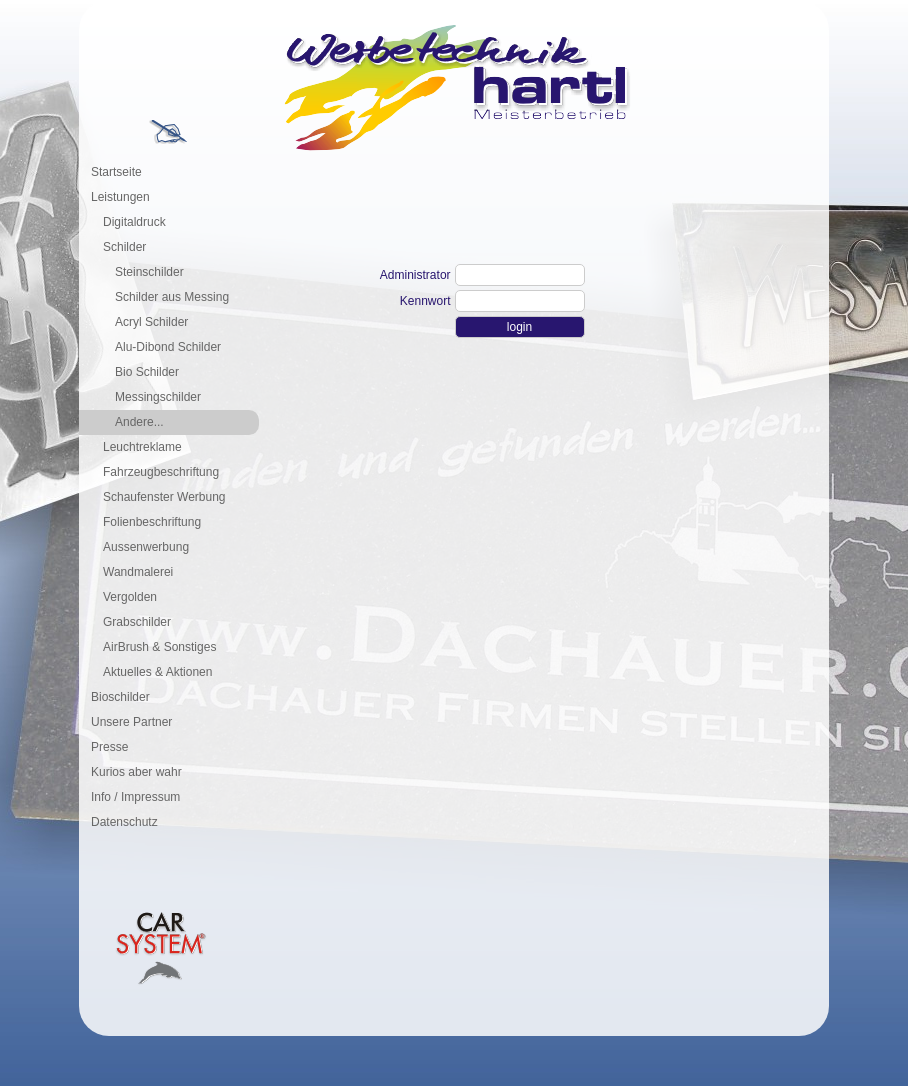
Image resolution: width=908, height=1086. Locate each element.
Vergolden (130, 597)
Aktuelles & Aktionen (157, 672)
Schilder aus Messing (172, 297)
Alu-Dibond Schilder (168, 347)
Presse (109, 747)
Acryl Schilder (151, 322)
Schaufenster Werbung (164, 497)
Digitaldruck (134, 222)
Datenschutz (124, 822)
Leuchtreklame (142, 447)
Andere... (139, 422)
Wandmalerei (138, 572)
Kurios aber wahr (136, 772)
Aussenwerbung (146, 547)
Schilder (124, 247)
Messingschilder (158, 397)
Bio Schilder (147, 372)
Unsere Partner (131, 722)
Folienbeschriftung (152, 522)
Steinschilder (149, 272)
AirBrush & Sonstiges (159, 647)
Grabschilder (137, 622)
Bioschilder (120, 697)
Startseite (116, 172)
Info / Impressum (135, 797)
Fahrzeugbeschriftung (161, 472)
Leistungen (120, 197)
